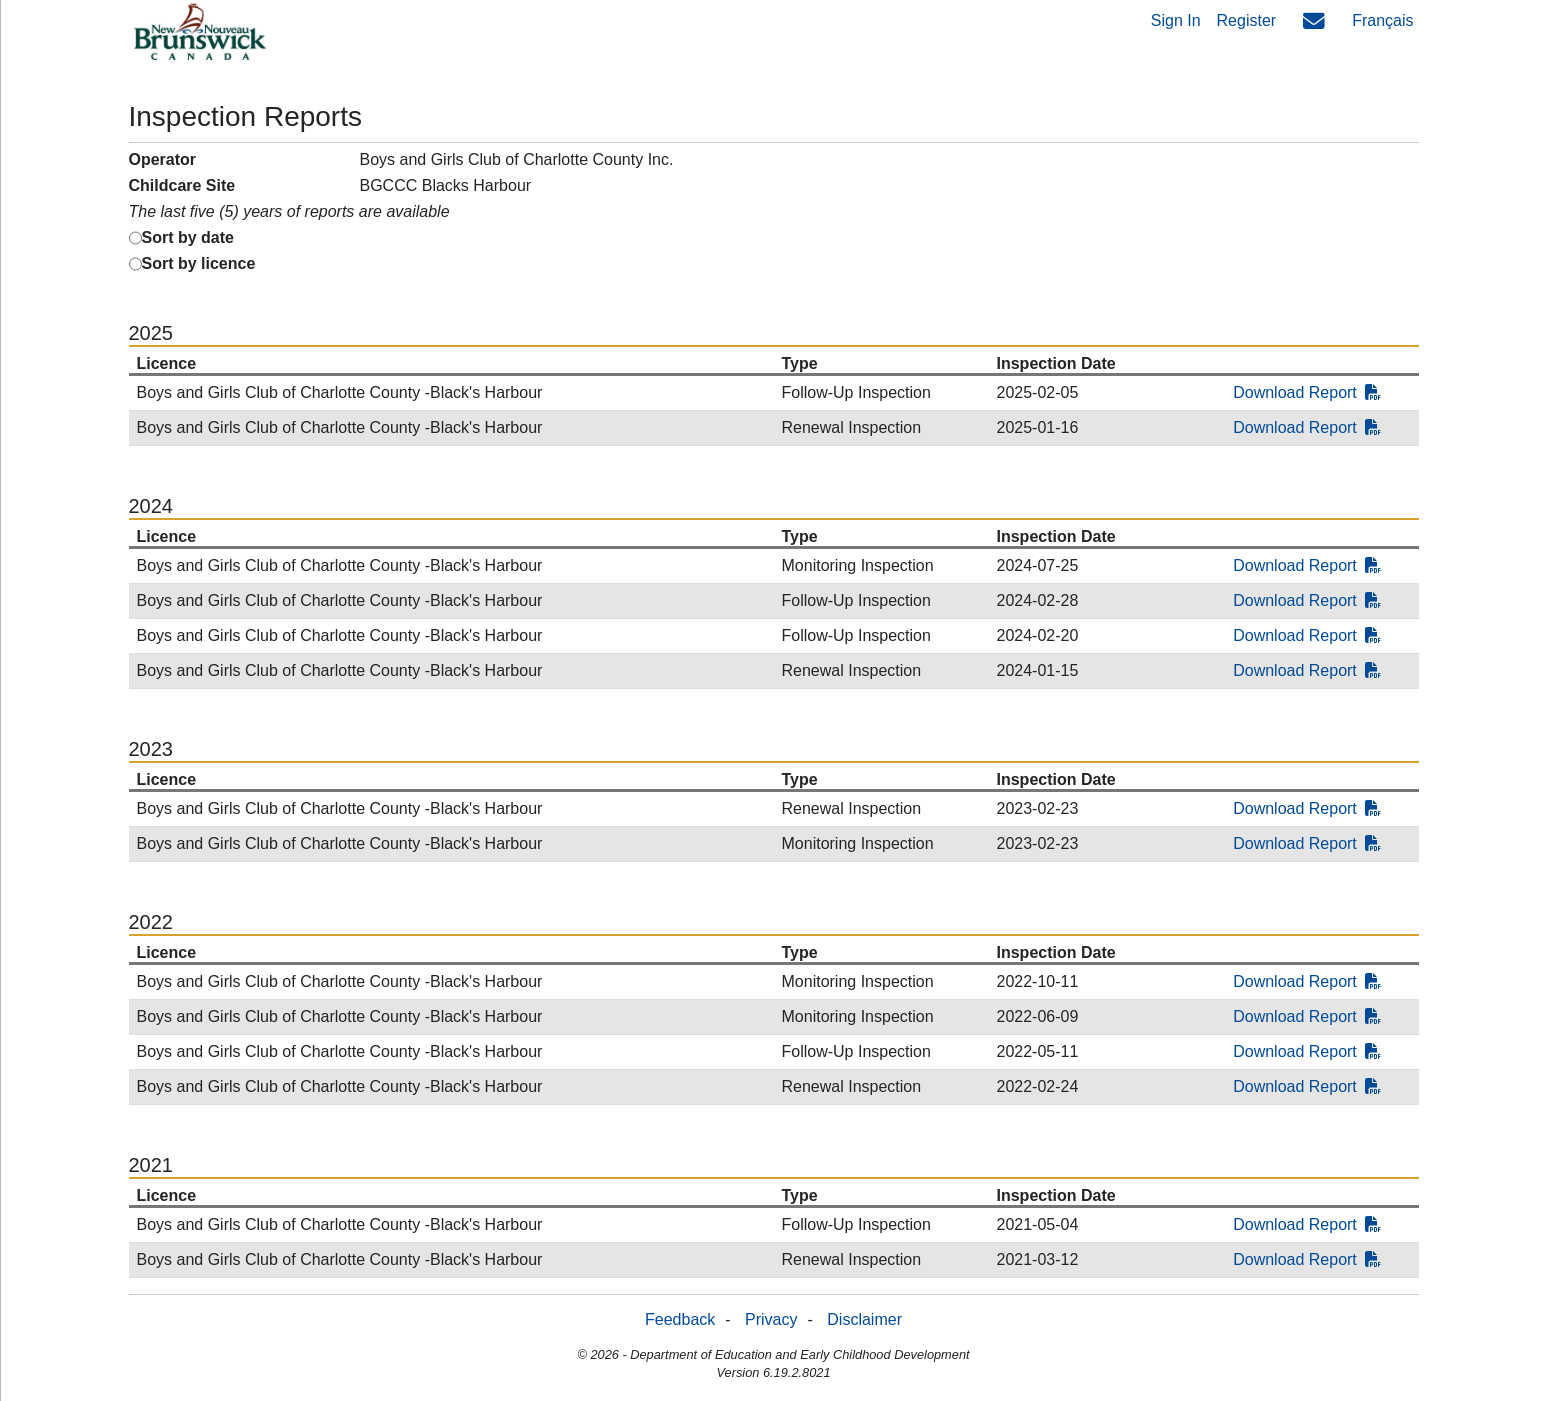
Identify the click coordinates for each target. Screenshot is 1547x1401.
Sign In (1176, 20)
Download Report (1307, 392)
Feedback (680, 1319)
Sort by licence (199, 263)
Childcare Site (182, 185)
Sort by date (188, 237)
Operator (163, 159)
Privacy (771, 1319)
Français (1382, 20)
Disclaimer (864, 1319)
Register (1247, 20)
